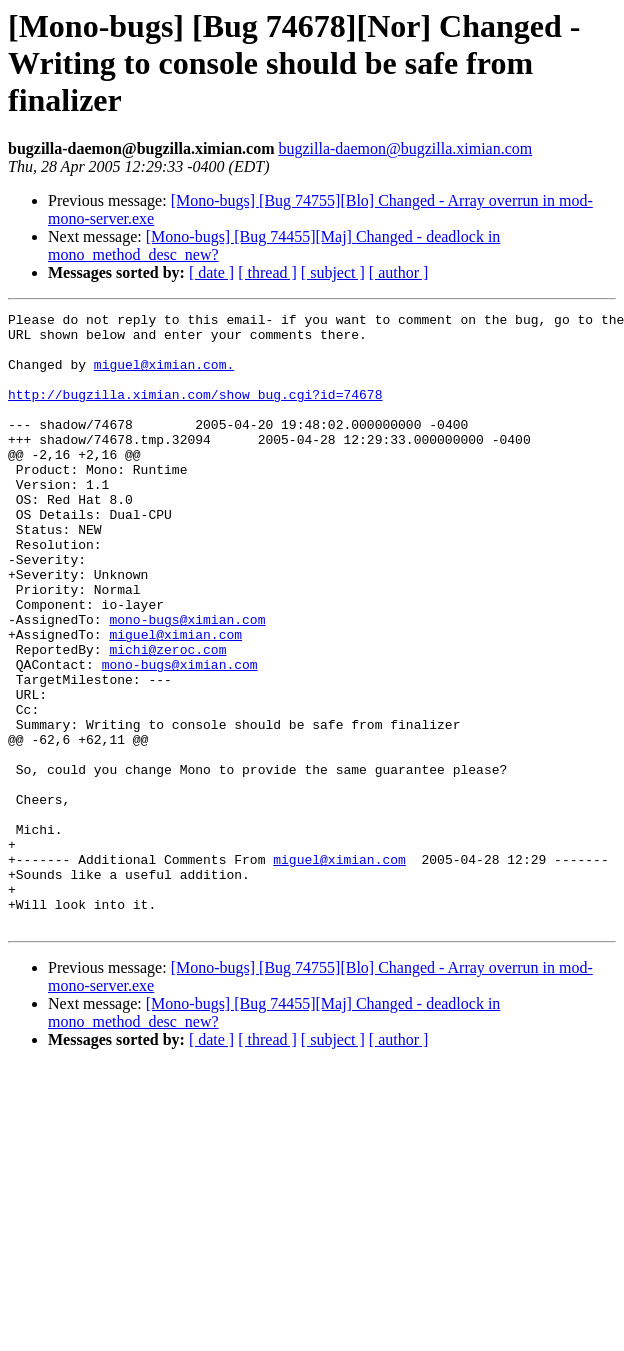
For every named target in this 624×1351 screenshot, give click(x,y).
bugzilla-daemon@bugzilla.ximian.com (405, 148)
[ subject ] (333, 272)
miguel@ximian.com (175, 700)
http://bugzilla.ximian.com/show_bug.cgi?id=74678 (195, 412)
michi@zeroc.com (167, 718)
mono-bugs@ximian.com (187, 682)
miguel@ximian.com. (164, 376)
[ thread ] (267, 272)
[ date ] (211, 272)
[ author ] (399, 272)
